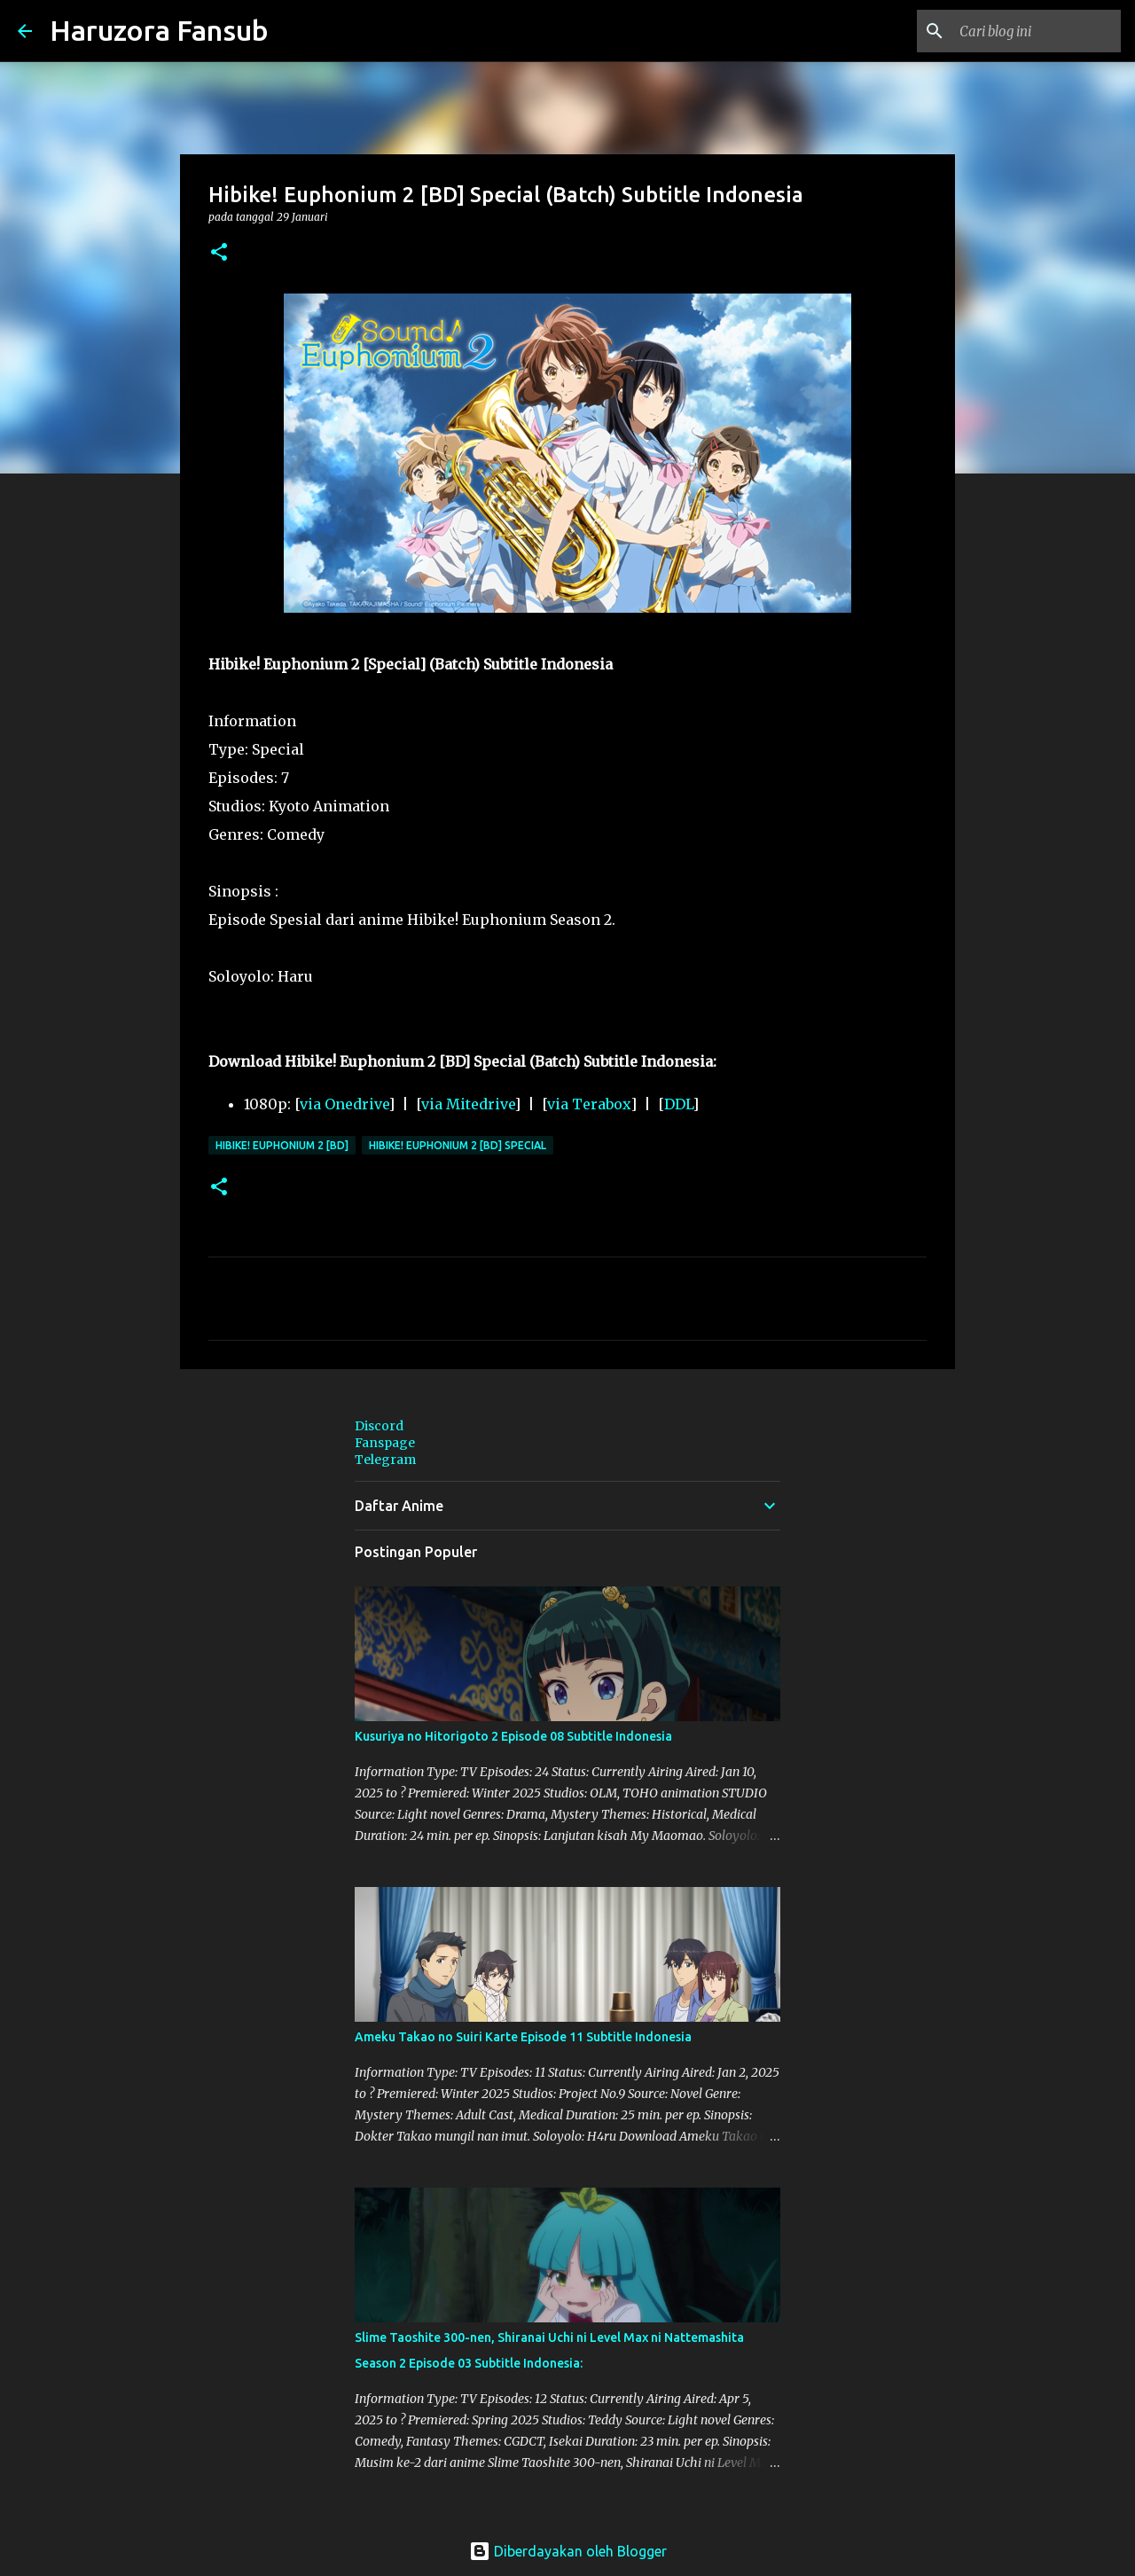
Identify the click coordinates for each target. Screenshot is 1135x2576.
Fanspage (385, 1443)
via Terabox (588, 1104)
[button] (219, 253)
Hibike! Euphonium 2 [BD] (281, 1145)
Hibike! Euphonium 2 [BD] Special (457, 1145)
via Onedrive (344, 1104)
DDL (678, 1104)
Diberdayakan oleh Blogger (568, 2551)
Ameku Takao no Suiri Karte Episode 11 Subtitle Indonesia (523, 2037)
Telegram (385, 1460)
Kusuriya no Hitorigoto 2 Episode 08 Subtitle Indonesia (513, 1736)
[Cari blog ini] (1028, 31)
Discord (379, 1426)
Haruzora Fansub (159, 30)
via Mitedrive (467, 1104)
